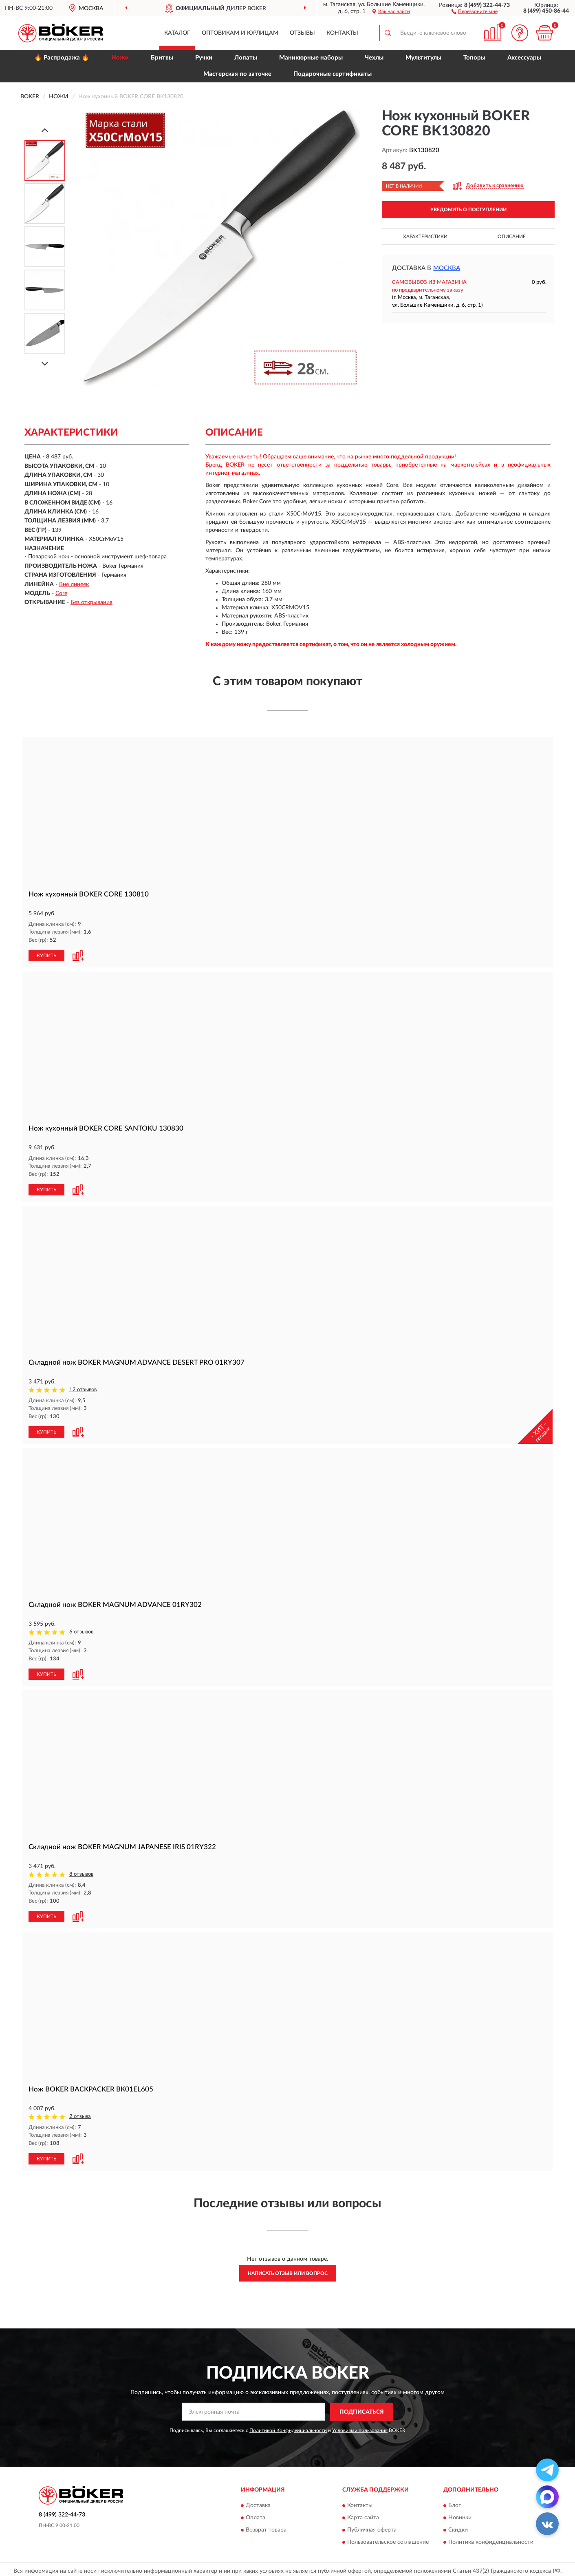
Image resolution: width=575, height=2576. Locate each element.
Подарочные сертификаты (332, 74)
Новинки (459, 2515)
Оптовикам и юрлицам (240, 33)
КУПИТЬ (46, 955)
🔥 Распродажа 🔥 (61, 58)
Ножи (120, 58)
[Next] (44, 363)
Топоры (474, 58)
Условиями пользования (360, 2427)
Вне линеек (74, 584)
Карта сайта (363, 2515)
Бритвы (162, 58)
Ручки (203, 58)
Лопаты (245, 58)
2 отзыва (80, 2114)
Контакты (342, 33)
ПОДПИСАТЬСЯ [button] (361, 2409)
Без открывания (91, 602)
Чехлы (374, 58)
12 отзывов (83, 1389)
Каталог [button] (177, 33)
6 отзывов (81, 1630)
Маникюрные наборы (311, 58)
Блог (454, 2502)
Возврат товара (266, 2527)
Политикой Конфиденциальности (288, 2427)
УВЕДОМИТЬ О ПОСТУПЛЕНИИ (468, 209)
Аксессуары (524, 58)
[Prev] (44, 130)
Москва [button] (446, 268)
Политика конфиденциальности (490, 2539)
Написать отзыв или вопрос (288, 2270)
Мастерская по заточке (237, 74)
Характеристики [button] (425, 236)
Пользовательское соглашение (388, 2539)
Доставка (258, 2502)
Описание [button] (512, 236)
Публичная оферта (372, 2527)
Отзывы (302, 33)
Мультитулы (423, 58)
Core (61, 593)
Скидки (458, 2527)
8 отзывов (81, 1872)
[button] (475, 11)
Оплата (255, 2515)
